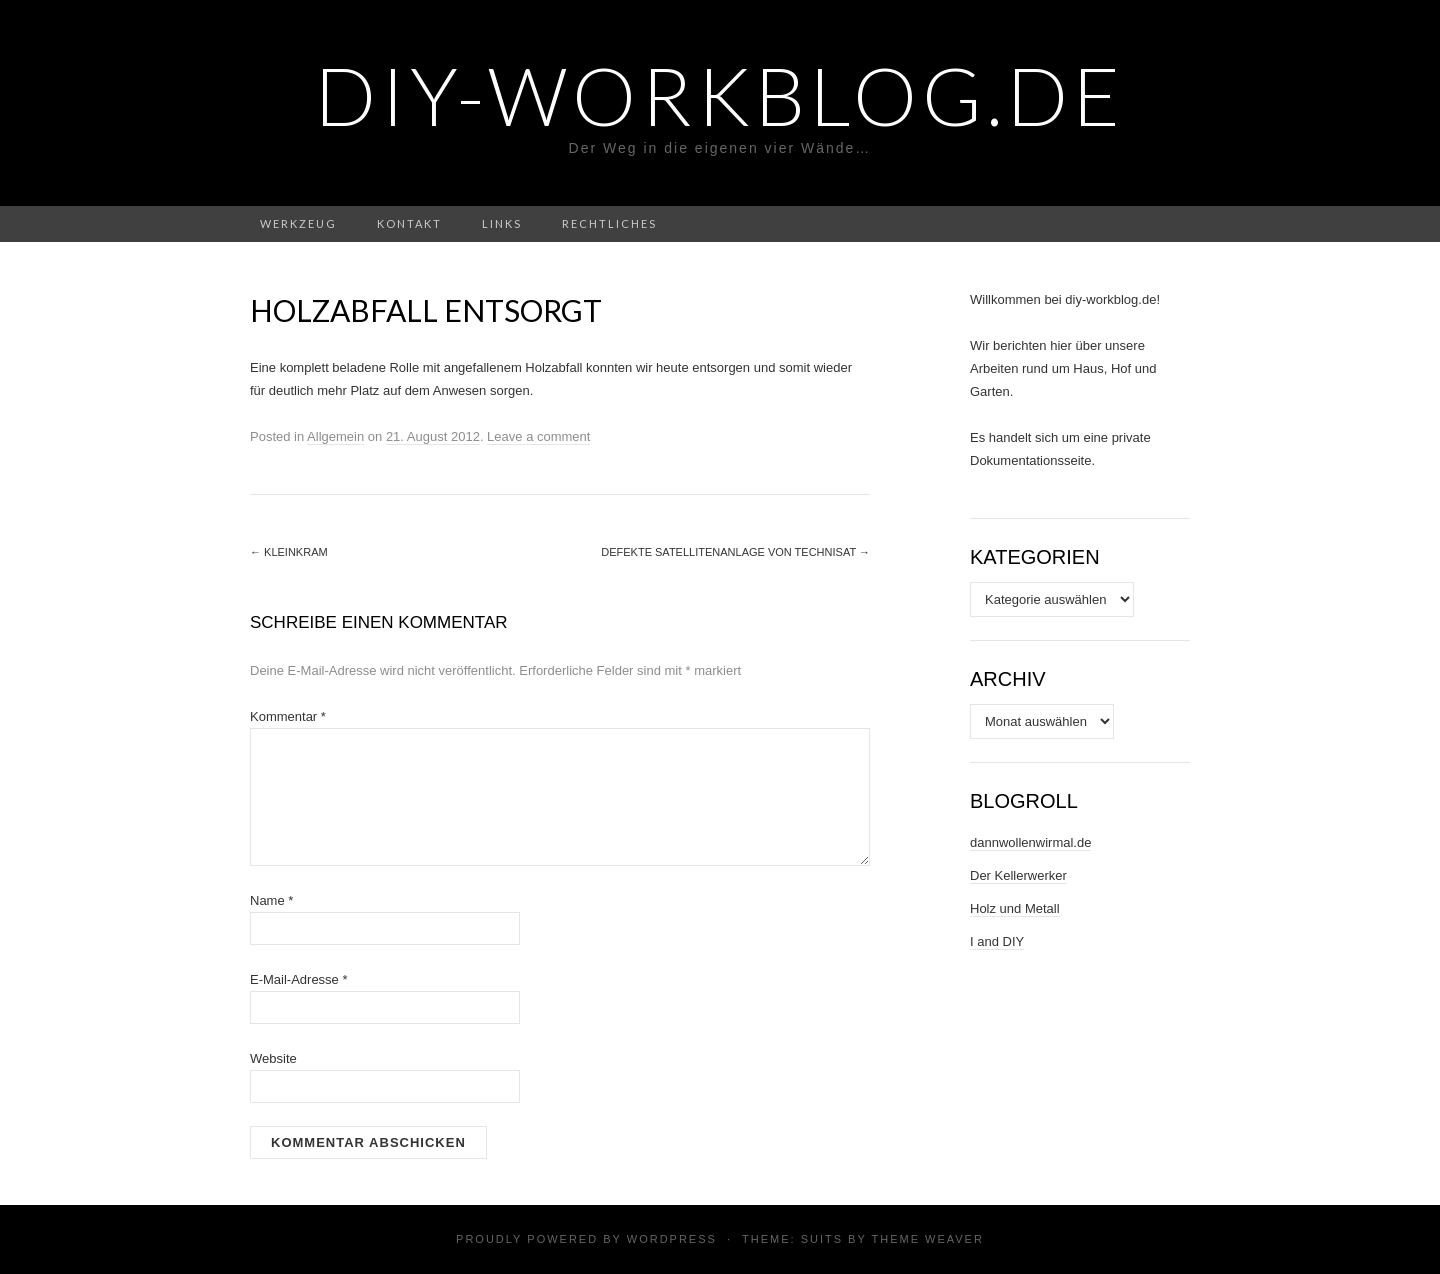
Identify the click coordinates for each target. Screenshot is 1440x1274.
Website (273, 1058)
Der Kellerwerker (1018, 875)
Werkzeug (298, 223)
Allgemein (335, 436)
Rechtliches (609, 223)
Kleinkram (289, 552)
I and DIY (997, 941)
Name (271, 900)
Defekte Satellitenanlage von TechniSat (735, 552)
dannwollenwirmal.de (1030, 842)
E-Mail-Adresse (299, 979)
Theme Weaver (927, 1239)
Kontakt (409, 223)
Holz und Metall (1015, 908)
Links (502, 223)
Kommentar (288, 716)
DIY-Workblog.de (720, 95)
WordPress (672, 1239)
